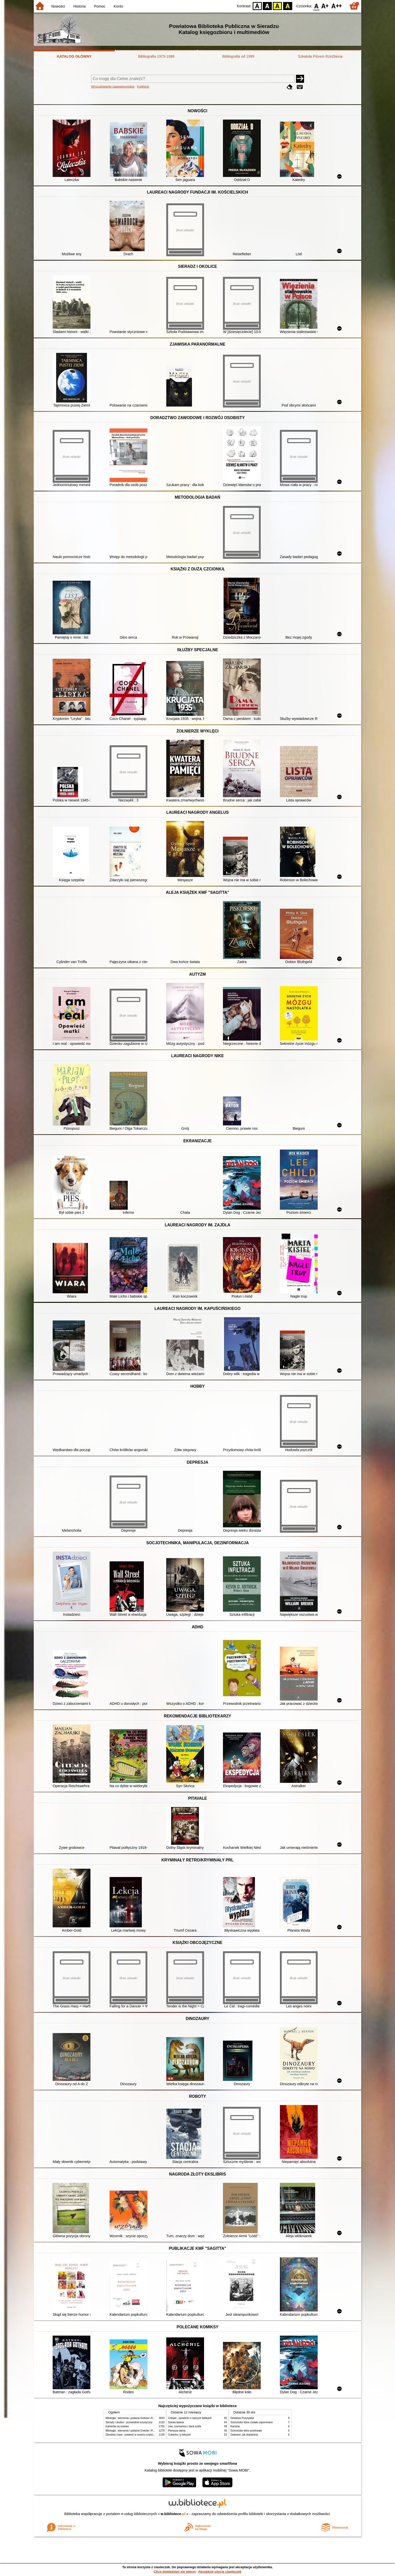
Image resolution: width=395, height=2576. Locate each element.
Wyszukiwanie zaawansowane (113, 86)
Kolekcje (143, 86)
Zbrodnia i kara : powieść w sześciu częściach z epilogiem (138, 2434)
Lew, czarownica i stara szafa (184, 2426)
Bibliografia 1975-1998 (156, 56)
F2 (336, 6)
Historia (79, 6)
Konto (118, 6)
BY (287, 6)
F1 (325, 6)
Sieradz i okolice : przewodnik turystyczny (129, 2422)
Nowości (58, 6)
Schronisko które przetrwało (246, 2430)
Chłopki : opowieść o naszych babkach (190, 2418)
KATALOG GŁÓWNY (74, 56)
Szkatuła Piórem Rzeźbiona (320, 56)
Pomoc (99, 6)
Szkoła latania (176, 2422)
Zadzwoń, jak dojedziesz (244, 2434)
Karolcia (235, 2426)
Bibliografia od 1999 (238, 56)
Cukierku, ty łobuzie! (179, 2434)
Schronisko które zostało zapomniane (252, 2422)
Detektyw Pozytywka (242, 2418)
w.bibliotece (173, 2514)
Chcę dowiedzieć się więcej (174, 2571)
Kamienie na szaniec (117, 2426)
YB (277, 6)
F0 (316, 6)
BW (267, 6)
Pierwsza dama (176, 2430)
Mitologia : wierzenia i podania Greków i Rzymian (133, 2418)
